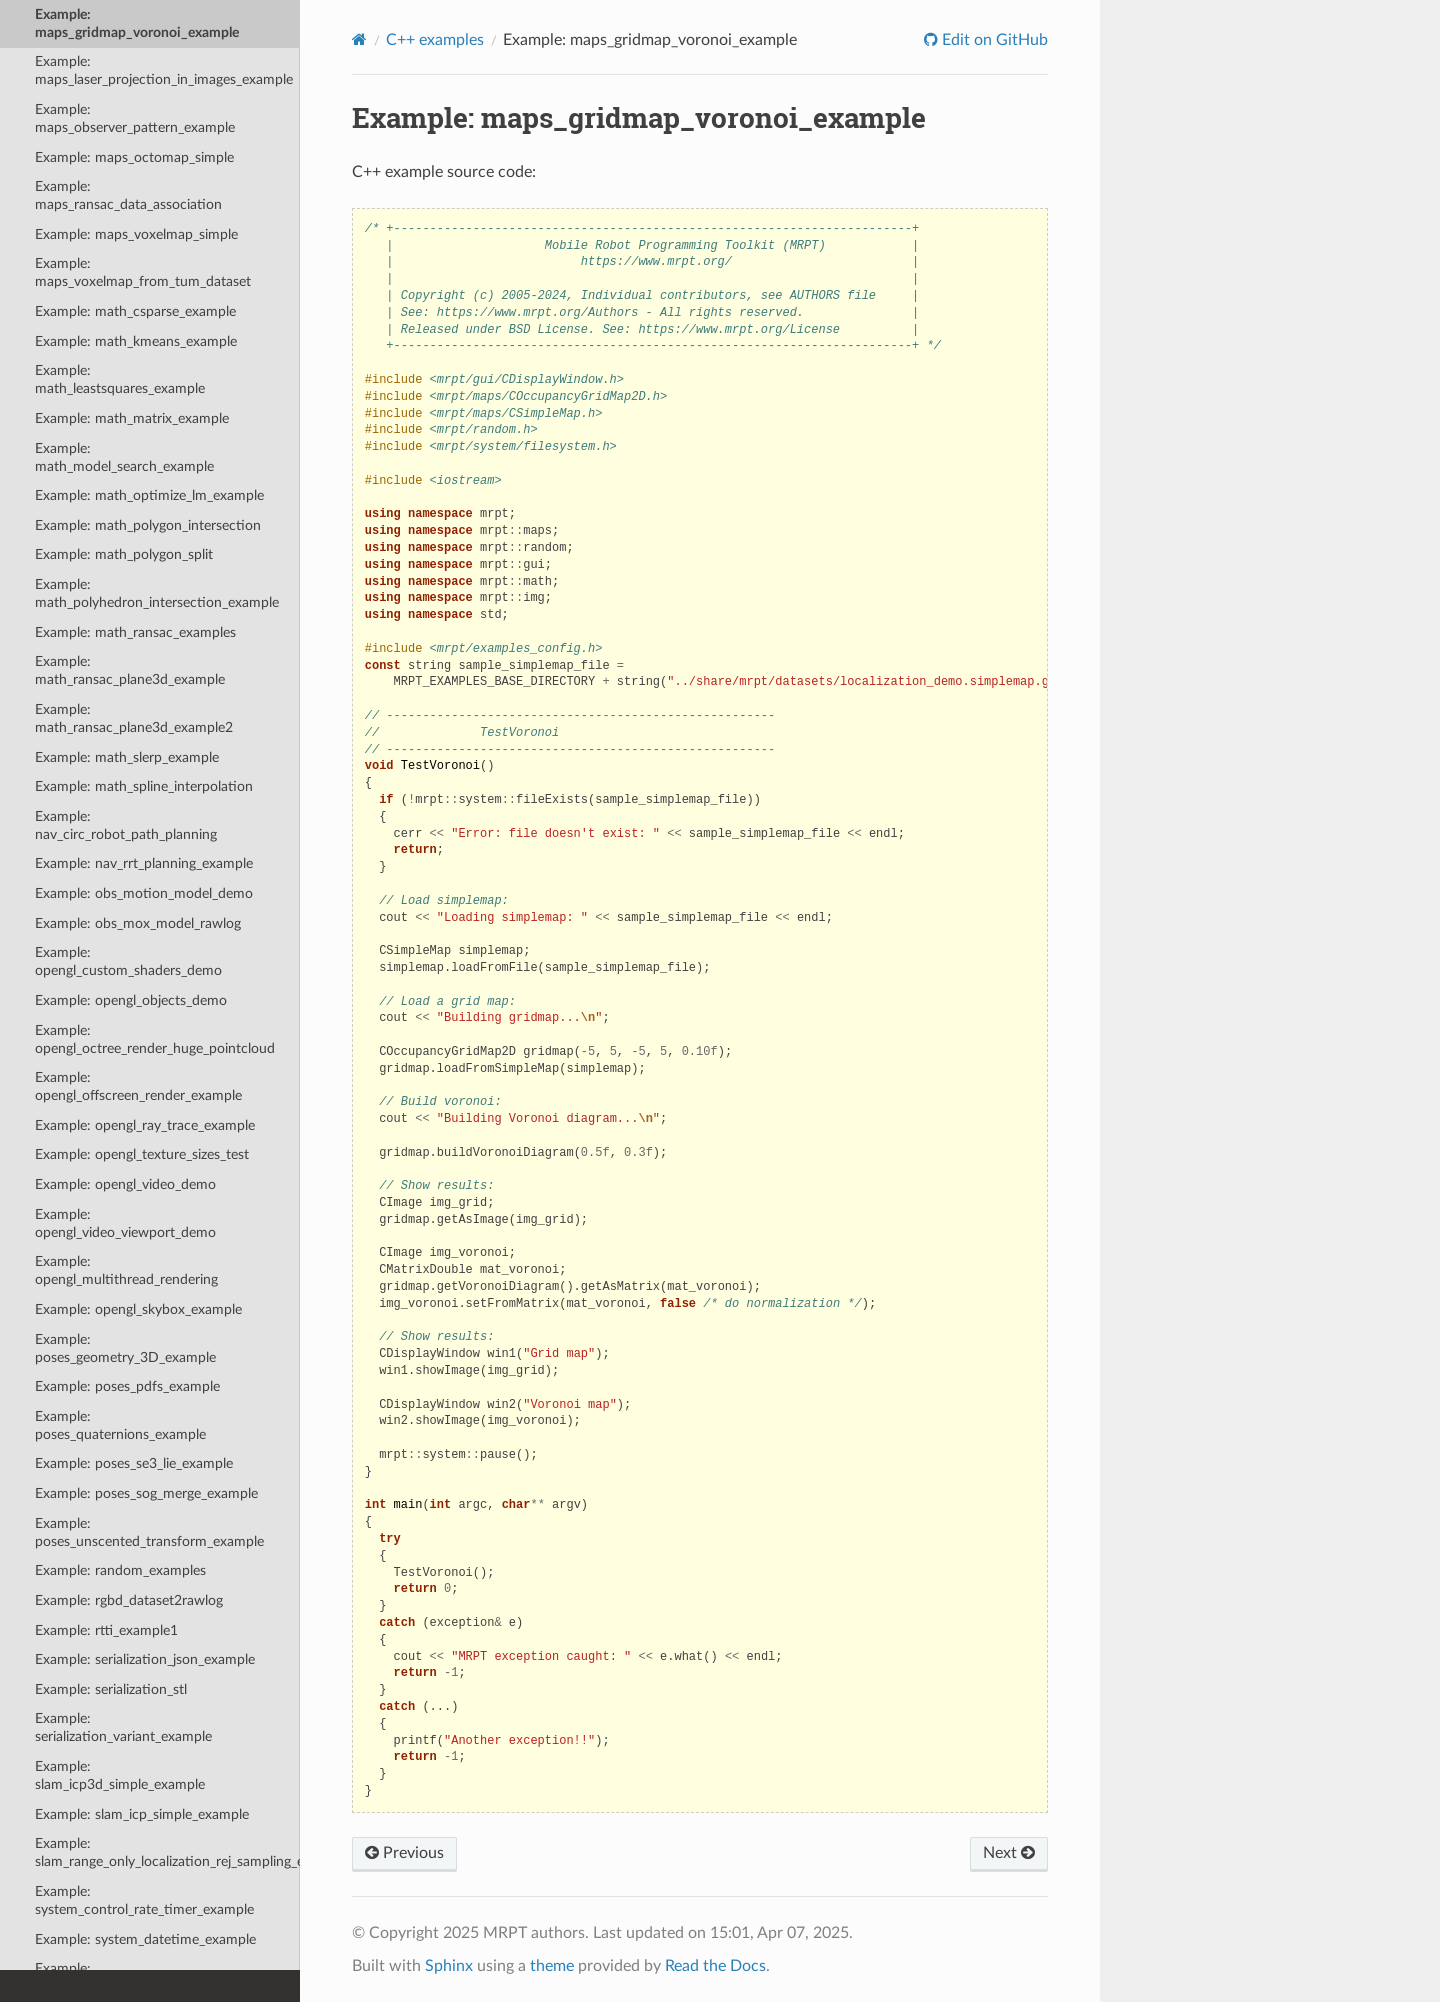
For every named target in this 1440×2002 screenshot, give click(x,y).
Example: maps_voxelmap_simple (136, 234)
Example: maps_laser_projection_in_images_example (164, 70)
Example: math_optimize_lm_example (149, 495)
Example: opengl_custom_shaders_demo (128, 961)
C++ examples (435, 40)
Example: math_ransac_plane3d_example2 (134, 718)
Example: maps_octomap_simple (134, 157)
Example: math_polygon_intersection (148, 525)
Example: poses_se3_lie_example (134, 1463)
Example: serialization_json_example (145, 1659)
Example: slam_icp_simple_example (142, 1814)
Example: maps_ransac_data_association (128, 195)
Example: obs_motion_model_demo (144, 893)
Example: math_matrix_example (132, 418)
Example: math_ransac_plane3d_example (130, 670)
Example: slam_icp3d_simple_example (120, 1775)
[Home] (359, 39)
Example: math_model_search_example (124, 457)
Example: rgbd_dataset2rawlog (129, 1600)
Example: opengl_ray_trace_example (145, 1125)
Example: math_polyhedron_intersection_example (157, 593)
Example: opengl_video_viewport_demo (125, 1223)
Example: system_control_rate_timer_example (144, 1900)
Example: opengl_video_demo (125, 1184)
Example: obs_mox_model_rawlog (138, 923)
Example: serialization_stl (111, 1689)
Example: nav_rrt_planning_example (144, 863)
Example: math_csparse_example (135, 311)
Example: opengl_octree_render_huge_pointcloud (155, 1039)
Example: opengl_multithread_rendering (126, 1270)
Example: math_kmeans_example (136, 341)
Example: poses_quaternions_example (120, 1425)
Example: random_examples (120, 1570)
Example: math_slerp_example (127, 757)
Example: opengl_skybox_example (138, 1309)
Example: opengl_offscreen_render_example (138, 1086)
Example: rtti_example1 (106, 1630)
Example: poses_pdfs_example (127, 1386)
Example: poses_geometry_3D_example (125, 1348)
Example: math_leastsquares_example (120, 379)
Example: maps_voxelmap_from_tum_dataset (143, 272)
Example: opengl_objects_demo (131, 1000)
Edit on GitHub (993, 40)
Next (1009, 1853)
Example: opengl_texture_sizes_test (142, 1154)
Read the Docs (715, 1966)
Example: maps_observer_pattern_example (135, 118)
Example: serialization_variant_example (123, 1727)
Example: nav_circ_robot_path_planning (126, 825)
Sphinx (449, 1966)
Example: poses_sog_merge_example (146, 1493)
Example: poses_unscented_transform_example (149, 1532)
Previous (404, 1853)
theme (552, 1966)
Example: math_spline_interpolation (144, 786)
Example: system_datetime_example (145, 1939)
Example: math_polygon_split (124, 554)
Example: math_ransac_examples (135, 632)
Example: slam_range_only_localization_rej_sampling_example (167, 1852)
